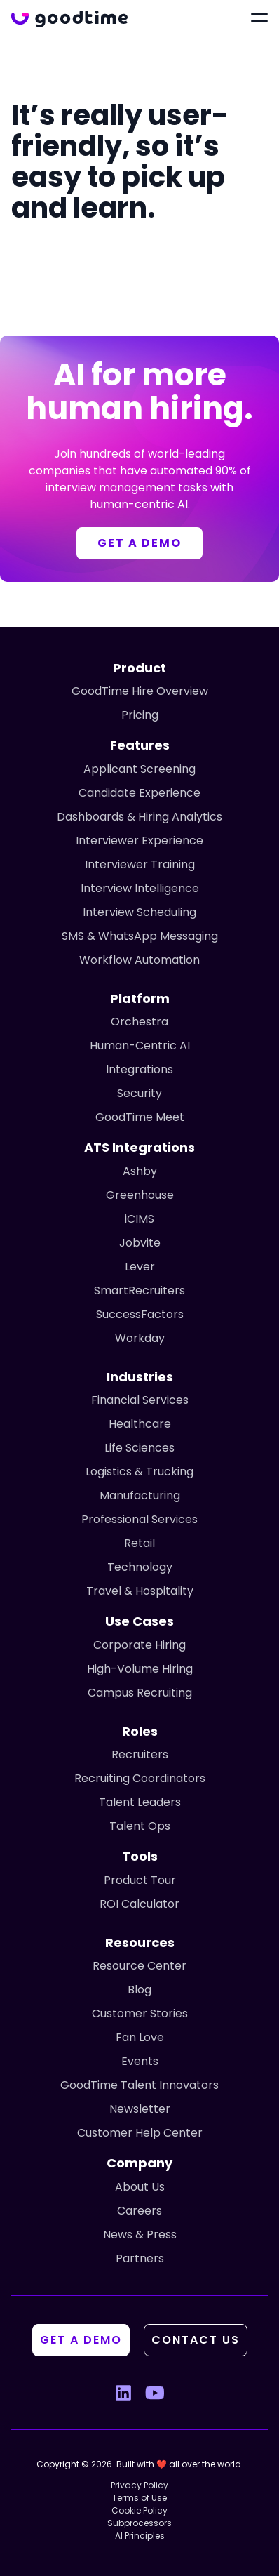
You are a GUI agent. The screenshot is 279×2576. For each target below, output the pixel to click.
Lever (140, 1267)
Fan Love (140, 2037)
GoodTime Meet (139, 1117)
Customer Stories (140, 2013)
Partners (140, 2258)
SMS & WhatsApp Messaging (140, 936)
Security (139, 1093)
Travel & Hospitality (139, 1591)
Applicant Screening (139, 769)
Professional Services (139, 1519)
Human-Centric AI (140, 1045)
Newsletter (139, 2109)
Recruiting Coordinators (139, 1778)
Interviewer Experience (139, 840)
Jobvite (140, 1243)
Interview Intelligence (140, 888)
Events (139, 2061)
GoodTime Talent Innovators (139, 2085)
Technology (139, 1567)
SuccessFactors (140, 1314)
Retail (139, 1543)
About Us (140, 2187)
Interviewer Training (140, 864)
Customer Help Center (140, 2133)
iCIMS (139, 1219)
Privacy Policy (139, 2485)
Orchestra (139, 1022)
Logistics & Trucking (139, 1471)
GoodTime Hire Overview (140, 691)
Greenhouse (140, 1195)
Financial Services (140, 1400)
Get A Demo (81, 2340)
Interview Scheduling (139, 912)
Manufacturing (140, 1495)
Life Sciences (139, 1448)
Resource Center (139, 1966)
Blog (139, 1989)
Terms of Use (139, 2498)
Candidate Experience (139, 793)
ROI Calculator (139, 1904)
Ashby (140, 1171)
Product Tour (140, 1880)
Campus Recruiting (140, 1693)
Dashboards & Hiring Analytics (139, 817)
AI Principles (140, 2536)
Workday (140, 1338)
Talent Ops (139, 1826)
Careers (139, 2211)
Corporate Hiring (139, 1645)
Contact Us (195, 2340)
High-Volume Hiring (140, 1669)
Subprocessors (139, 2523)
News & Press (140, 2234)
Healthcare (140, 1424)
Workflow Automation (139, 960)
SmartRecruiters (139, 1290)
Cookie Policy (139, 2510)
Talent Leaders (140, 1802)
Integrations (139, 1069)
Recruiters (139, 1754)
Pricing (139, 715)
